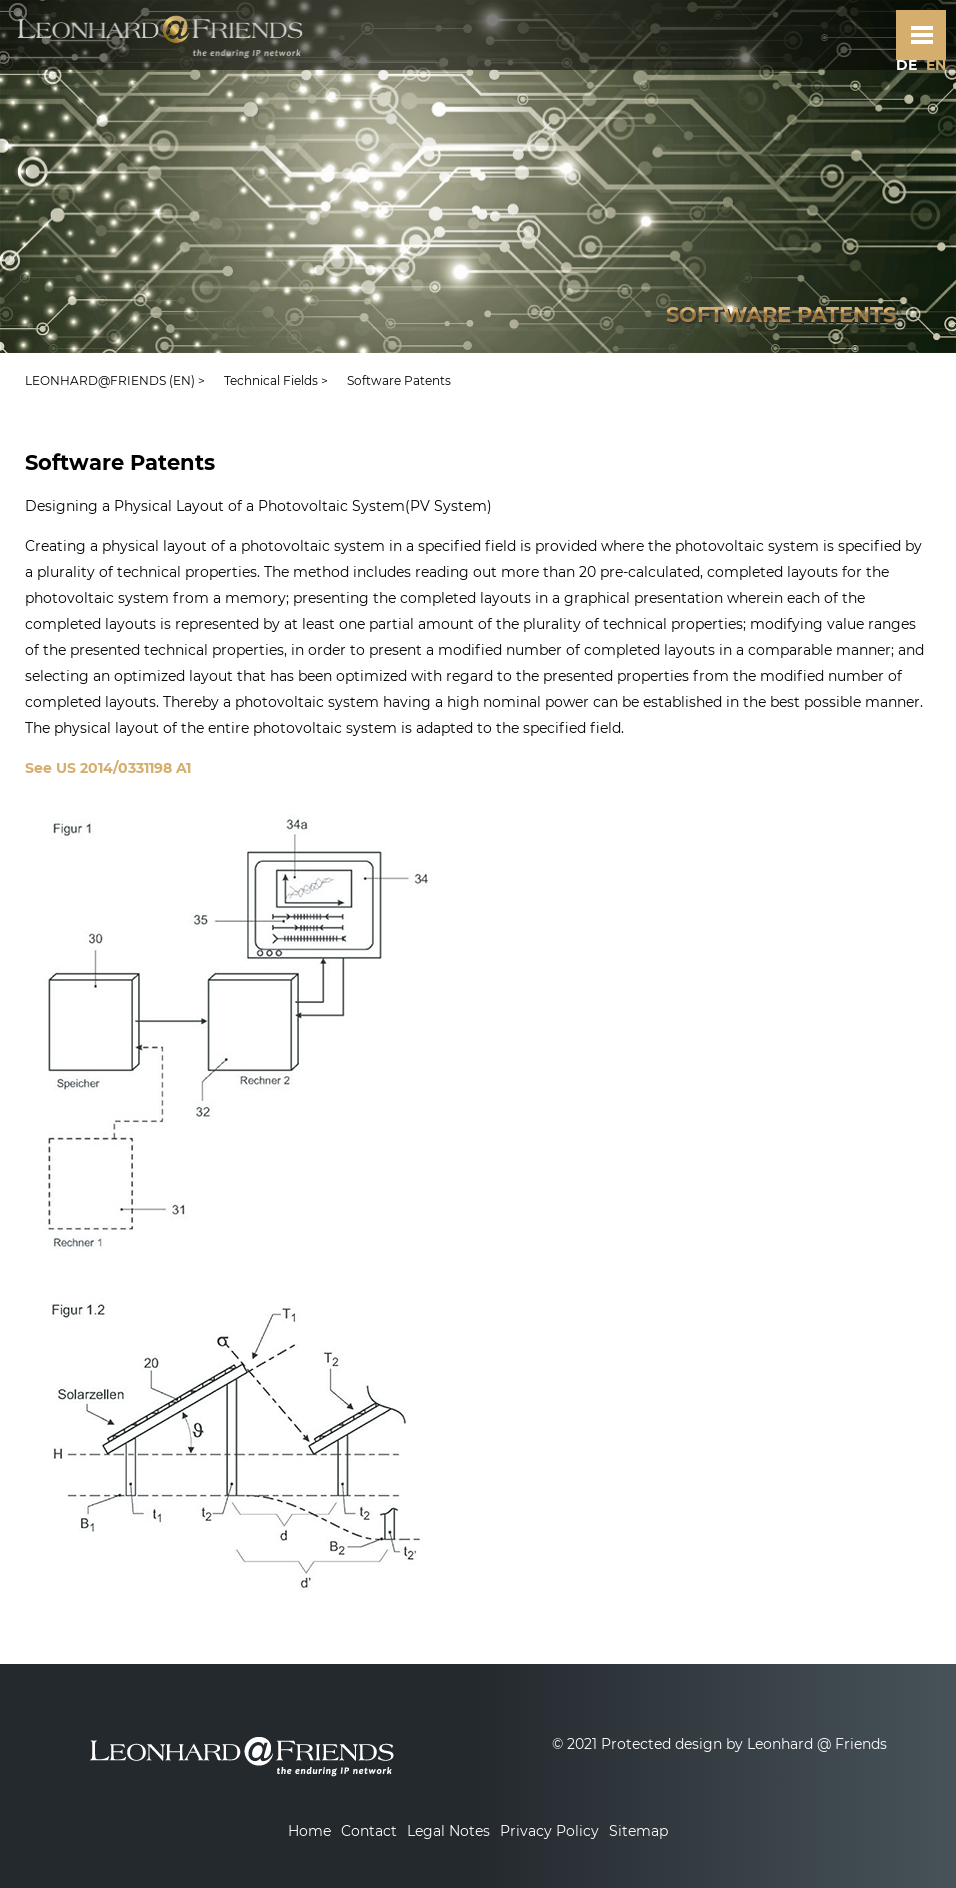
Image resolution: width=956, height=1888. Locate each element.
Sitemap (638, 1831)
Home (309, 1831)
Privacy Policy (549, 1831)
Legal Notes (448, 1831)
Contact (369, 1831)
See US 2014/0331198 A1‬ (108, 768)
